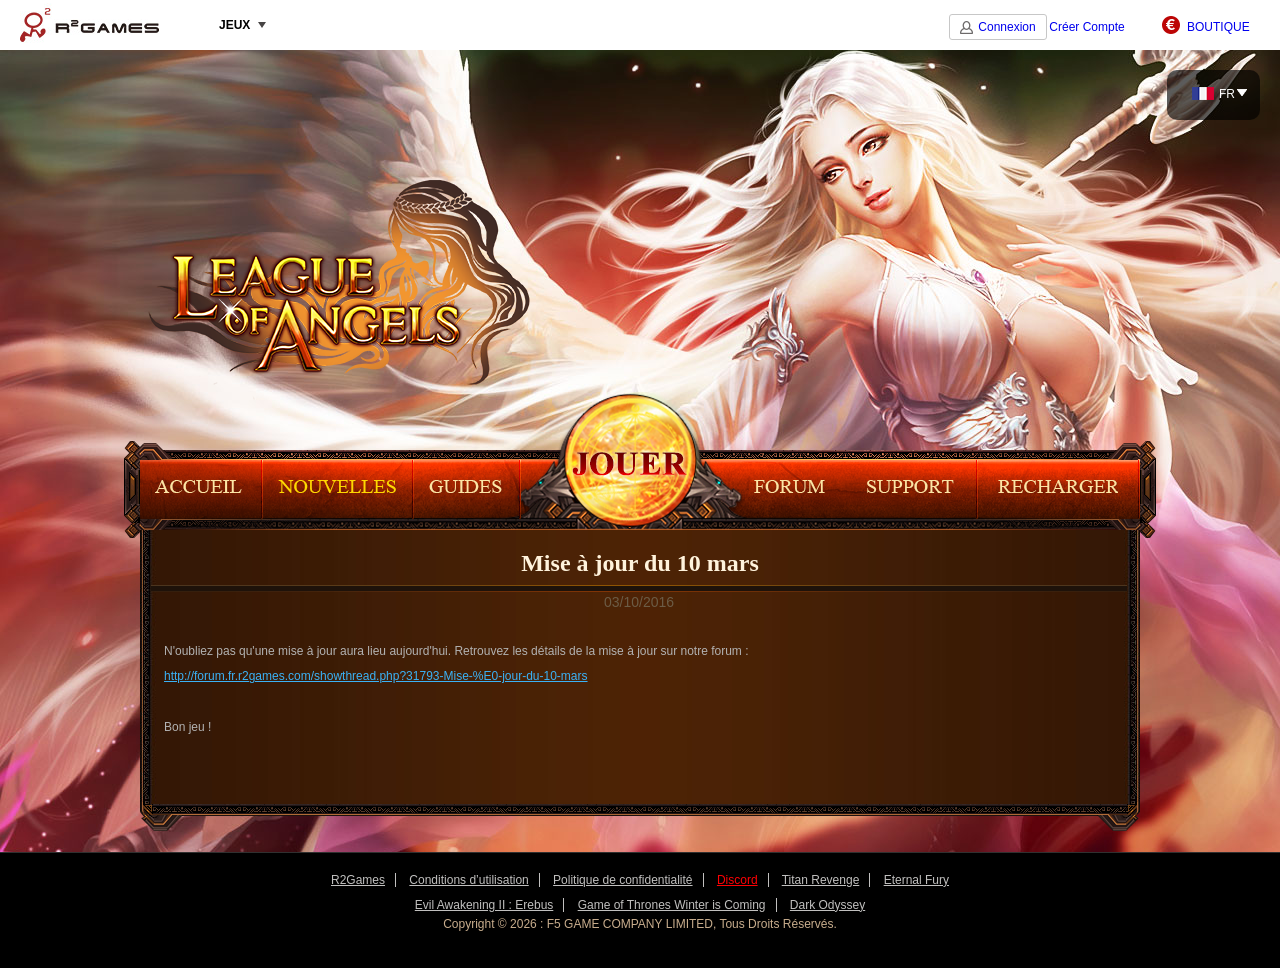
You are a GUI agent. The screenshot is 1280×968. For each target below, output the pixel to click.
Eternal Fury (916, 880)
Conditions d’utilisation (468, 880)
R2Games (89, 25)
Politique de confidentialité (622, 880)
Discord (737, 880)
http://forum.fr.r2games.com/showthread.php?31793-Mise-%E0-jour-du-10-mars (376, 676)
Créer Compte (1086, 27)
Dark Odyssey (827, 905)
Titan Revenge (821, 880)
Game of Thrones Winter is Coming (672, 905)
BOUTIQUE (1218, 27)
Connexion (1006, 27)
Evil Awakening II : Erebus (484, 905)
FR (1213, 94)
